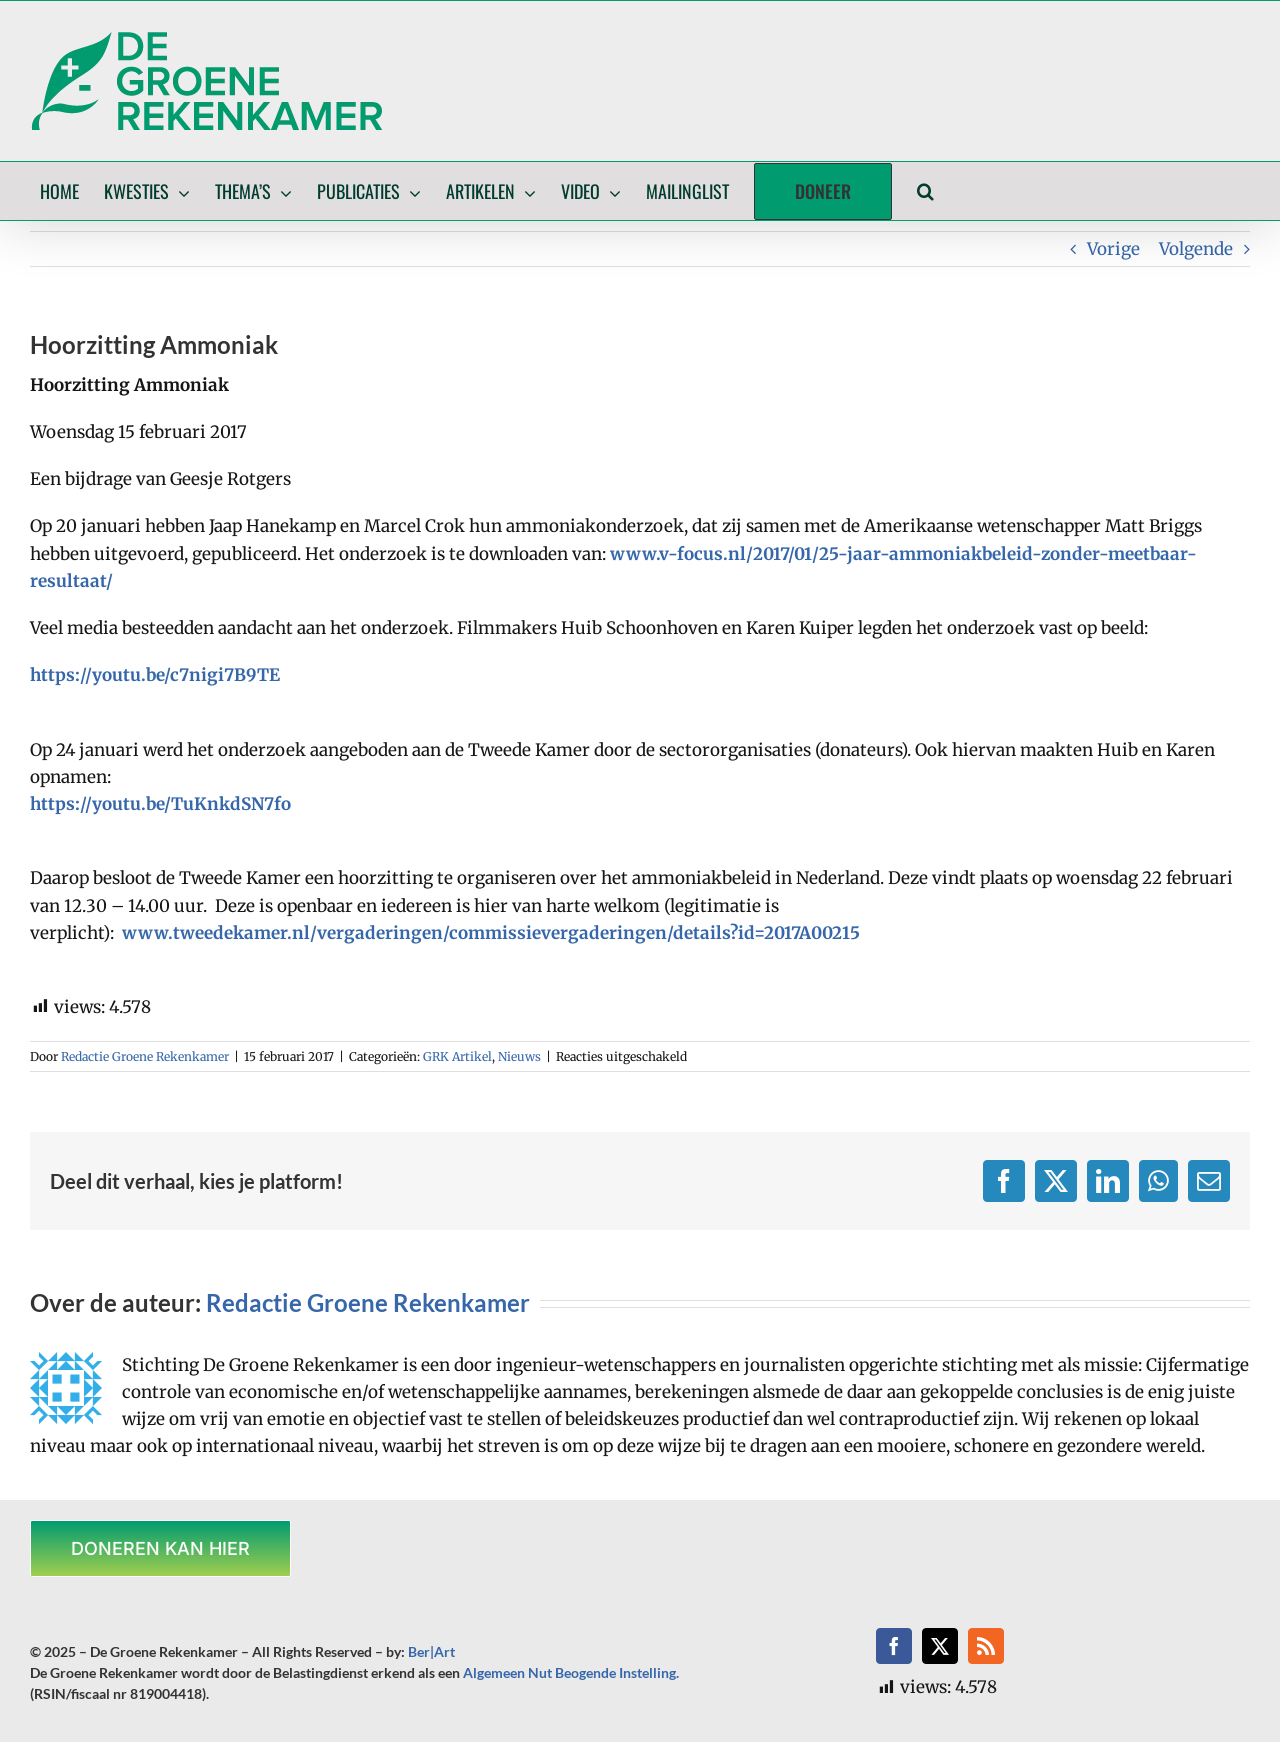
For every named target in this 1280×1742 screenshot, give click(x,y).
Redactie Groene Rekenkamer (145, 1056)
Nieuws (519, 1056)
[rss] (986, 1646)
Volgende (1196, 249)
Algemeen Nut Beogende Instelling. (571, 1672)
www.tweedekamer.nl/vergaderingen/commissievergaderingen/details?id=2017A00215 (491, 933)
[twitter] (940, 1646)
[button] (925, 191)
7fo (277, 804)
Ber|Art (431, 1651)
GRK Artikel (457, 1056)
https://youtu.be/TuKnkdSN (147, 804)
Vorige (1113, 249)
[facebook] (894, 1646)
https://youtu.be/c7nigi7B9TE (155, 675)
